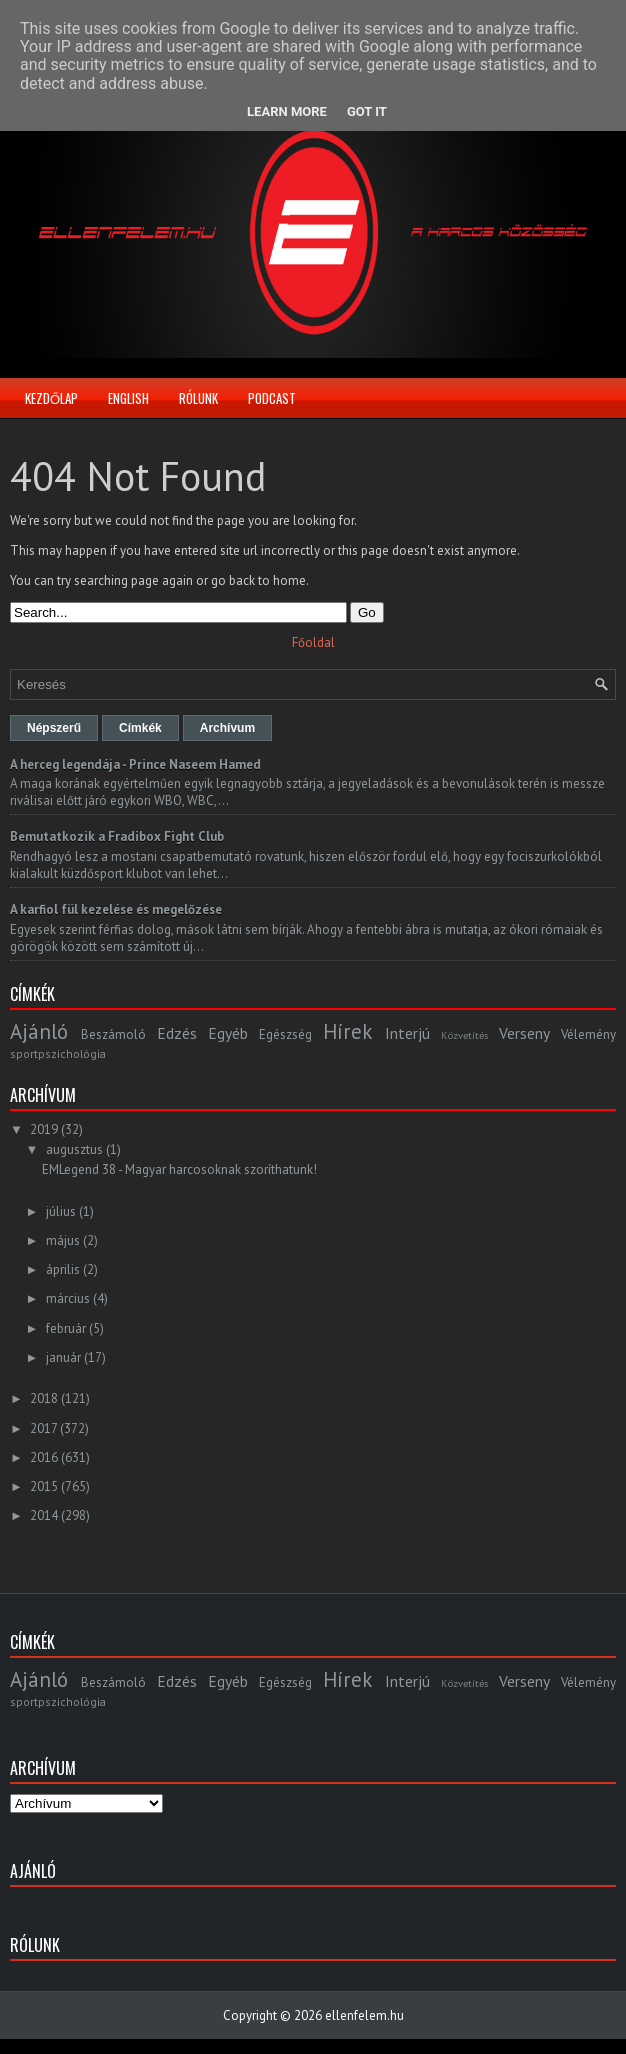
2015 (44, 1486)
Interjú (407, 1033)
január (63, 1357)
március (68, 1298)
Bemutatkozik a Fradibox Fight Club (117, 836)
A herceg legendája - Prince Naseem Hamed (135, 764)
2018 (44, 1398)
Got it (367, 111)
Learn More (287, 111)
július (61, 1211)
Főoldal (313, 642)
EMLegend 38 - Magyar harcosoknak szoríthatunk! (179, 1169)
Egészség (285, 1034)
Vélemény (588, 1034)
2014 (44, 1515)
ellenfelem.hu (364, 2015)
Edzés (177, 1033)
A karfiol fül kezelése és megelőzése (116, 909)
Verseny (524, 1033)
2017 (43, 1428)
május (63, 1240)
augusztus (74, 1149)
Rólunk (198, 398)
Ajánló (39, 1031)
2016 (44, 1457)
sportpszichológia (58, 1053)
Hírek (347, 1031)
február (66, 1328)
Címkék (140, 728)
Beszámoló (113, 1034)
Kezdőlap (51, 398)
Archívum (227, 728)
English (128, 398)
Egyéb (228, 1033)
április (63, 1269)
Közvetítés (464, 1035)
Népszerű (54, 728)
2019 (44, 1129)
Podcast (272, 398)
